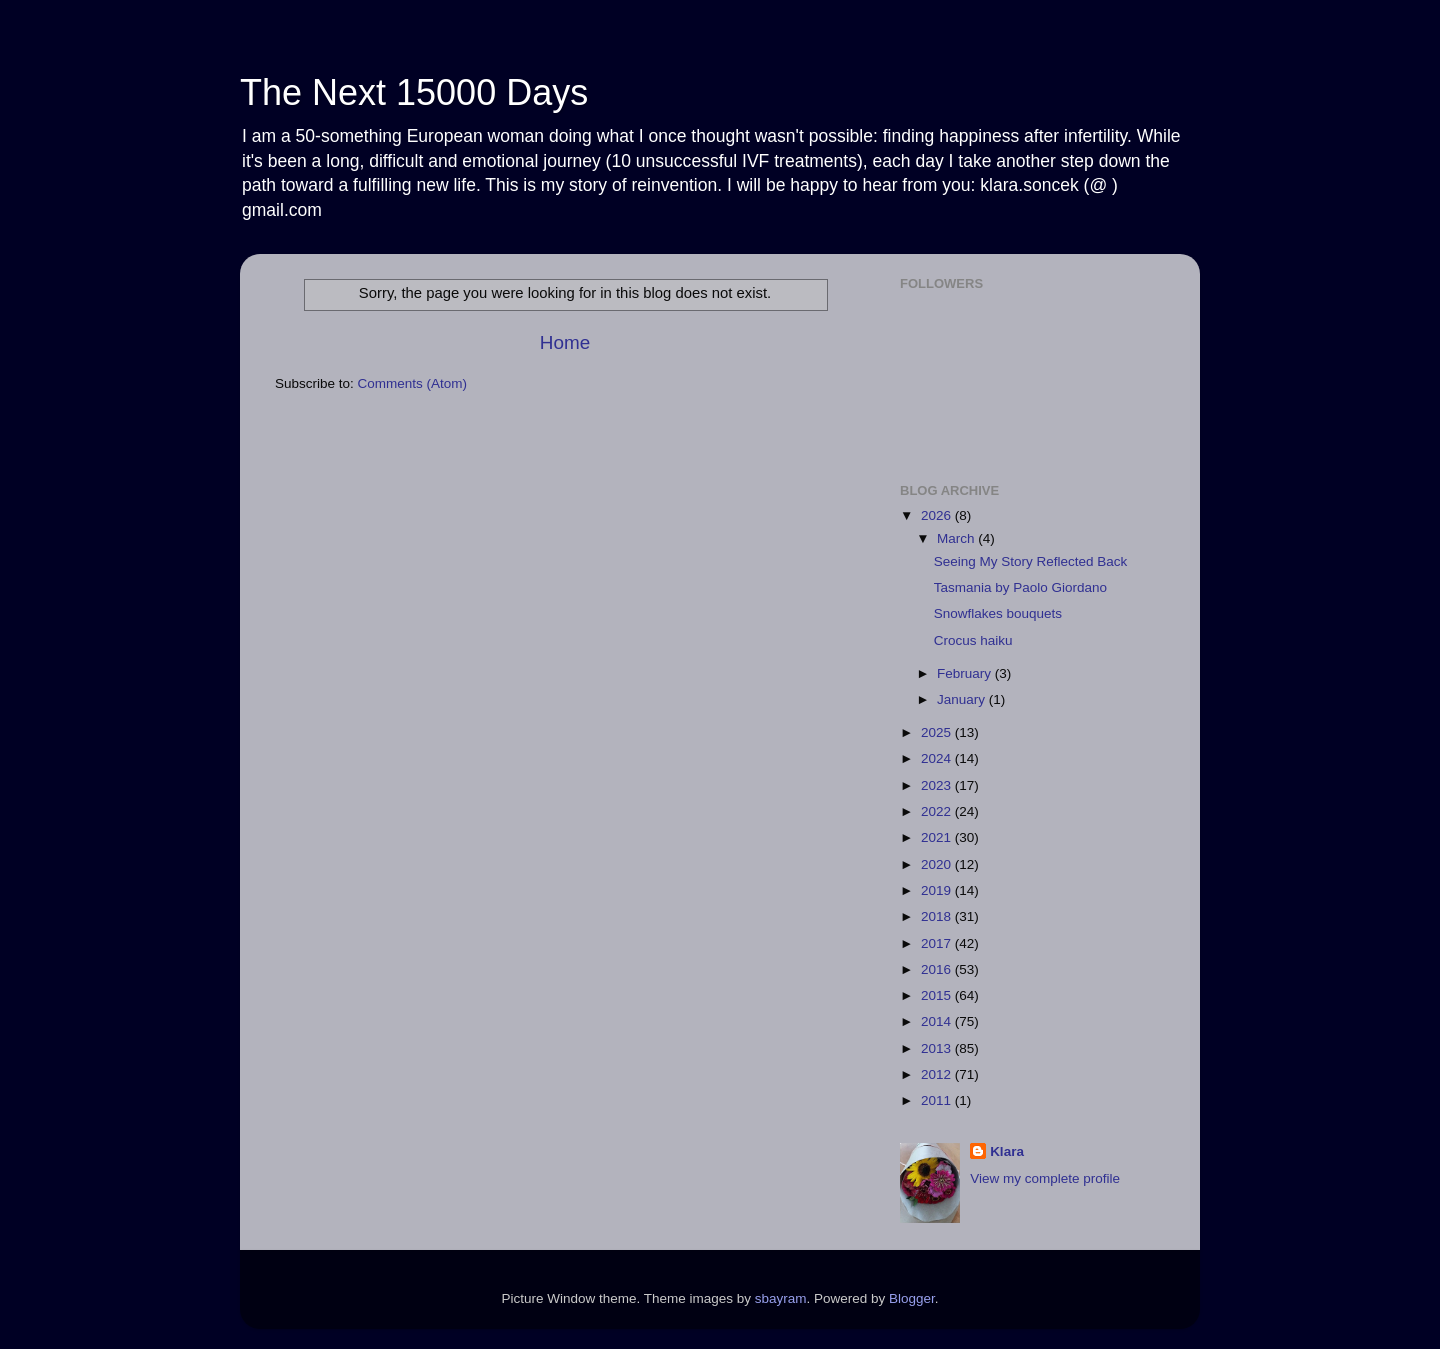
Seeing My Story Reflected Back (1031, 561)
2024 (938, 758)
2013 (938, 1048)
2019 (938, 890)
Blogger (912, 1298)
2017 (938, 943)
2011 (938, 1100)
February (966, 673)
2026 (938, 515)
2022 (938, 811)
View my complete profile (1045, 1178)
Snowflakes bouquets (998, 613)
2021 (938, 837)
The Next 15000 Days (414, 92)
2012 (938, 1074)
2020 (938, 864)
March (957, 538)
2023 (938, 785)
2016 (938, 969)
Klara (1007, 1151)
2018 (938, 916)
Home (565, 342)
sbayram (781, 1298)
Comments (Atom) (413, 383)
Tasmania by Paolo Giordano (1020, 587)
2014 (938, 1021)
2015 (938, 995)
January (963, 699)
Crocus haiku (973, 640)
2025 (938, 732)
